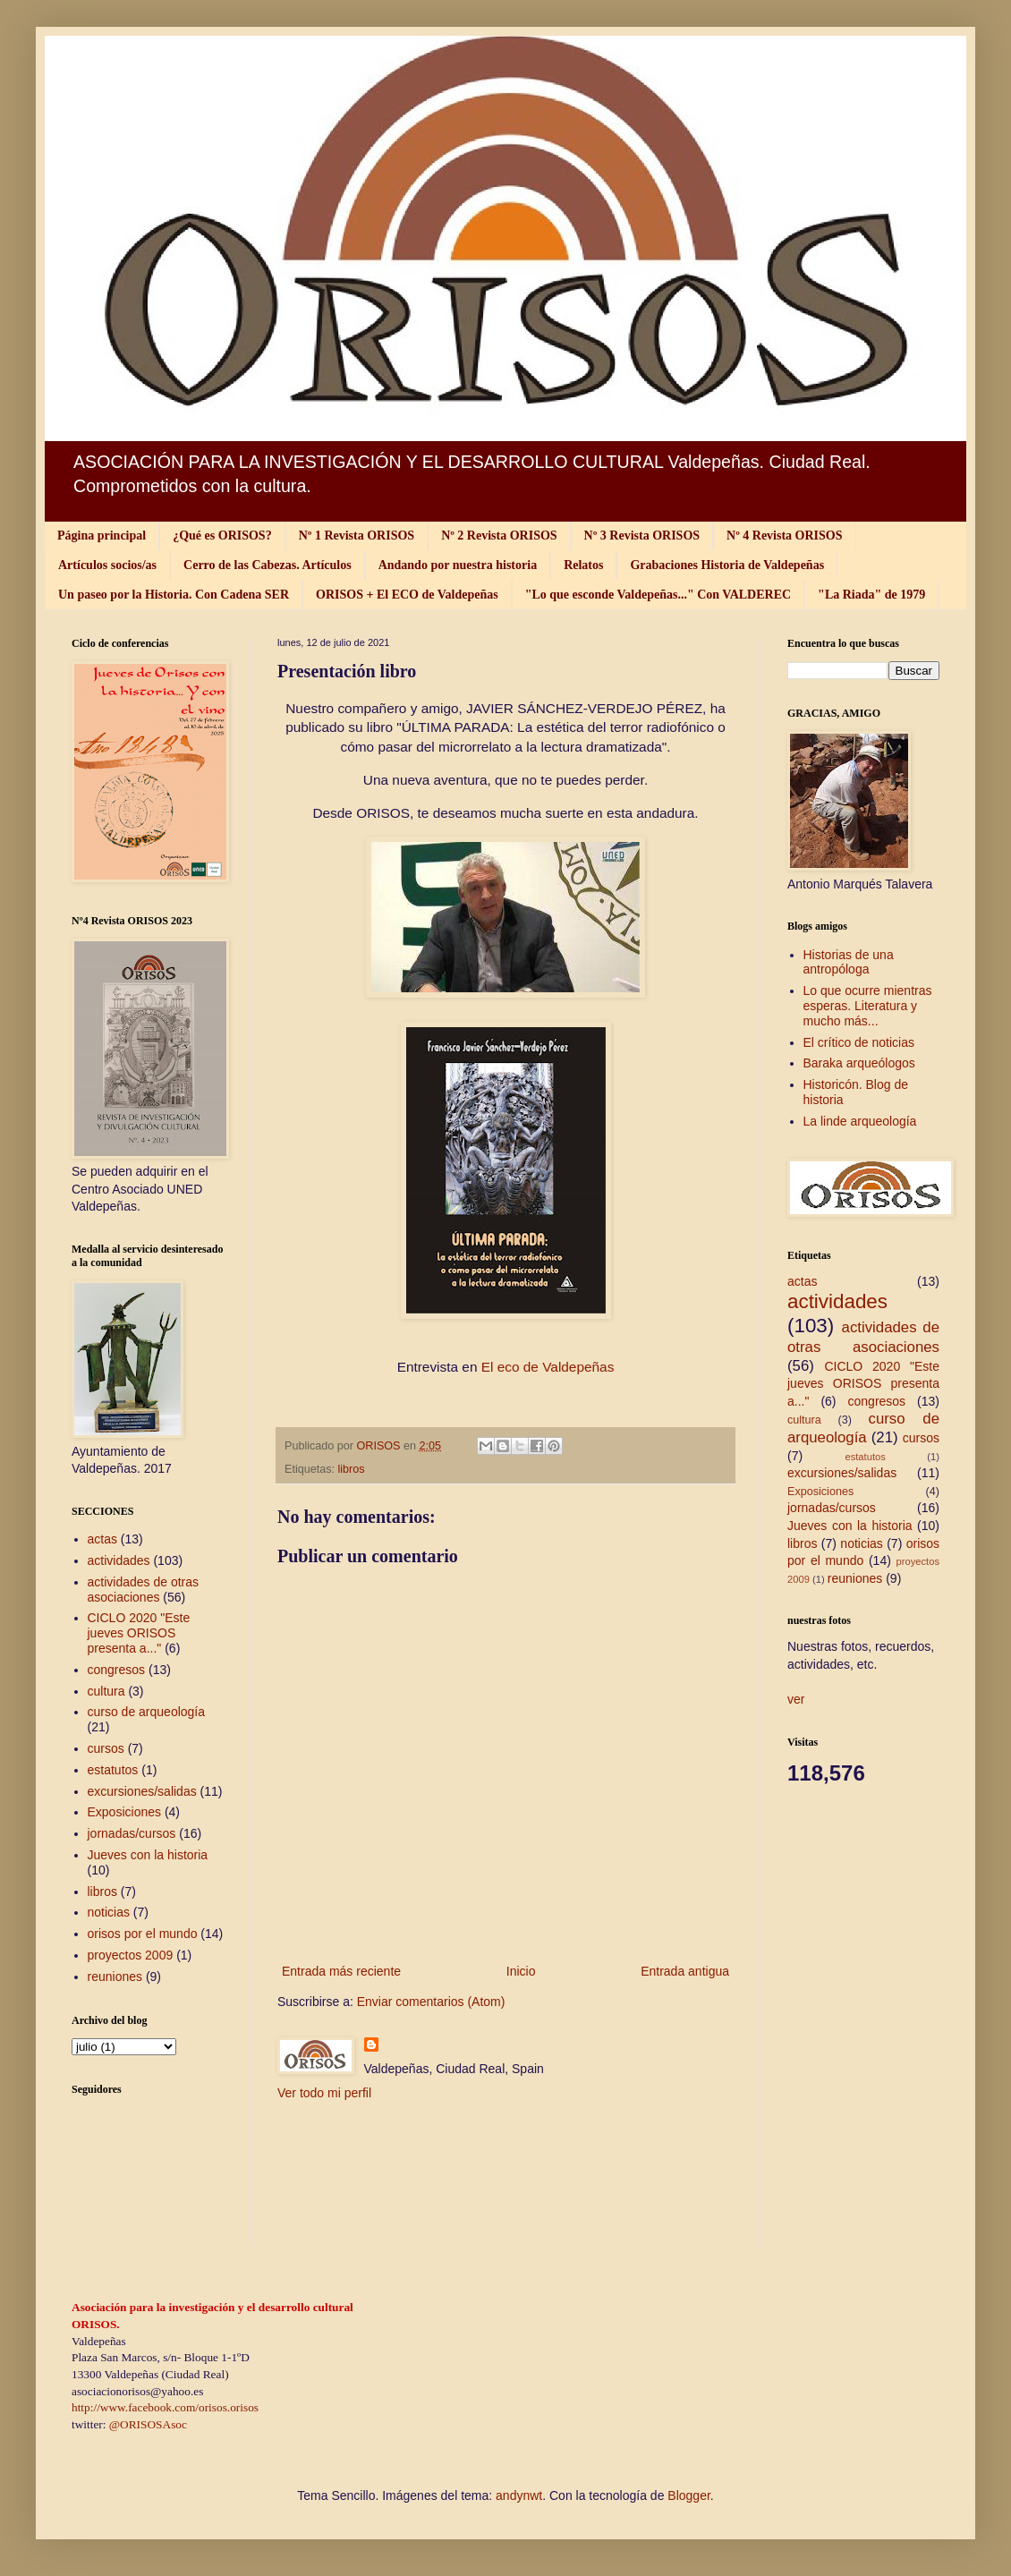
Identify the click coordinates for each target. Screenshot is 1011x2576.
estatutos (113, 1770)
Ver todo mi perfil (324, 2093)
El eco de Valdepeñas (548, 1366)
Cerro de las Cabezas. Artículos (267, 565)
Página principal (101, 535)
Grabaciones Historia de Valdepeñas (727, 565)
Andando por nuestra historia (458, 565)
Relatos (583, 565)
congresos (117, 1669)
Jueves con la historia (148, 1855)
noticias (109, 1912)
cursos (106, 1748)
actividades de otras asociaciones (144, 1589)
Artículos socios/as (107, 565)
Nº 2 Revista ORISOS (498, 535)
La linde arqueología (860, 1121)
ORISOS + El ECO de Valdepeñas (407, 594)
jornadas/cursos (132, 1833)
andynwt (519, 2495)
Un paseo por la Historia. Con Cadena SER (173, 594)
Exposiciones (125, 1812)
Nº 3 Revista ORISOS (642, 535)
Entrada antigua (685, 1971)
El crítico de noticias (859, 1042)
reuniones (115, 1976)
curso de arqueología (147, 1712)
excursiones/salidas (142, 1791)
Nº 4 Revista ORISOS (784, 535)
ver (795, 1699)
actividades (119, 1560)
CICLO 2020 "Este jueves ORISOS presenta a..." (139, 1633)
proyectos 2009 (131, 1955)
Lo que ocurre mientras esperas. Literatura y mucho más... (867, 1005)
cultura (106, 1691)
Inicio (521, 1971)
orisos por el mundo (143, 1933)
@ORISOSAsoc (148, 2424)
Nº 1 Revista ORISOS (356, 535)
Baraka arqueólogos (859, 1063)
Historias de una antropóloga (848, 962)
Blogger (688, 2495)
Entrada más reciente (341, 1971)
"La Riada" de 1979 (871, 594)
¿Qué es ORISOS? (222, 535)
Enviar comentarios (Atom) (431, 2001)
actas (102, 1539)
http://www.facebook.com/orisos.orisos (165, 2407)
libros (351, 1469)
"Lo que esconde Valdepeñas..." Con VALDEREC (658, 594)
